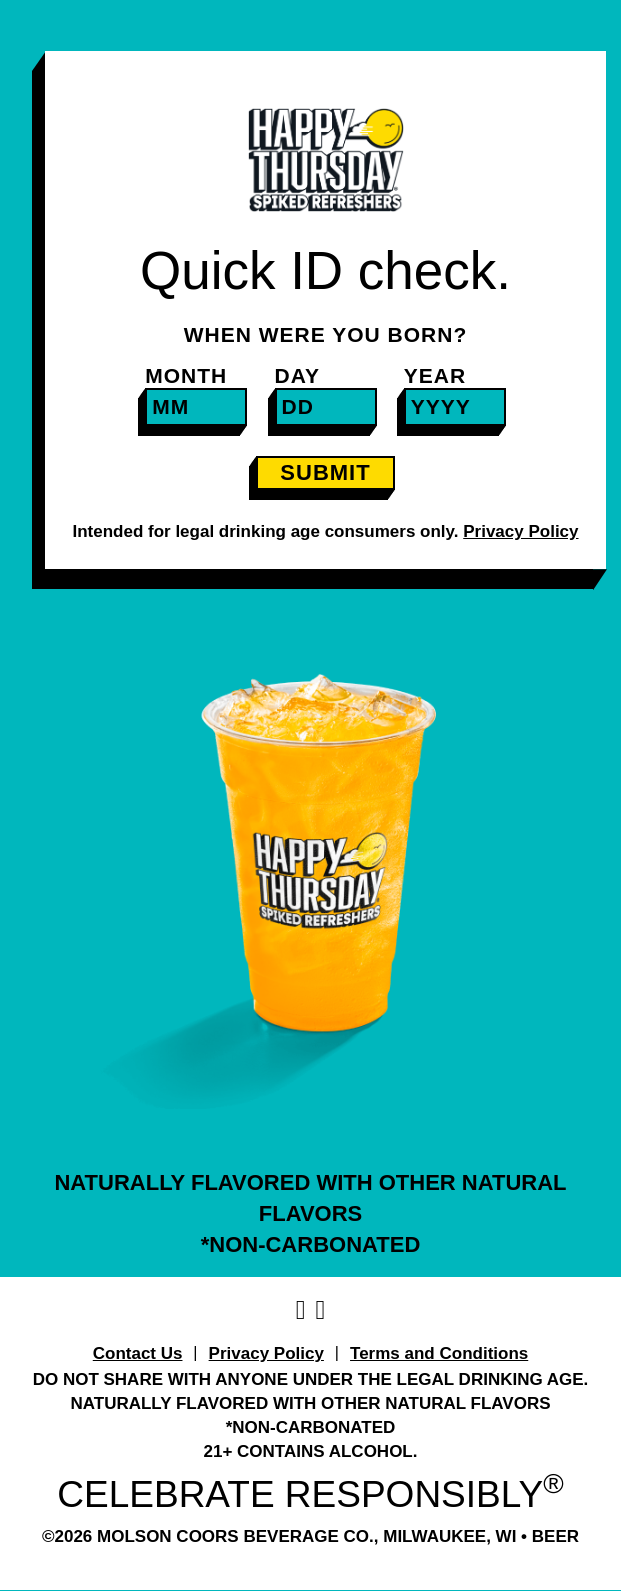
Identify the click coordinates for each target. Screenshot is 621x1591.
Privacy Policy (266, 1353)
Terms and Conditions (439, 1353)
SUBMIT (325, 472)
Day (297, 375)
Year (435, 375)
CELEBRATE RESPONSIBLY (310, 1494)
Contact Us (138, 1353)
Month (186, 375)
